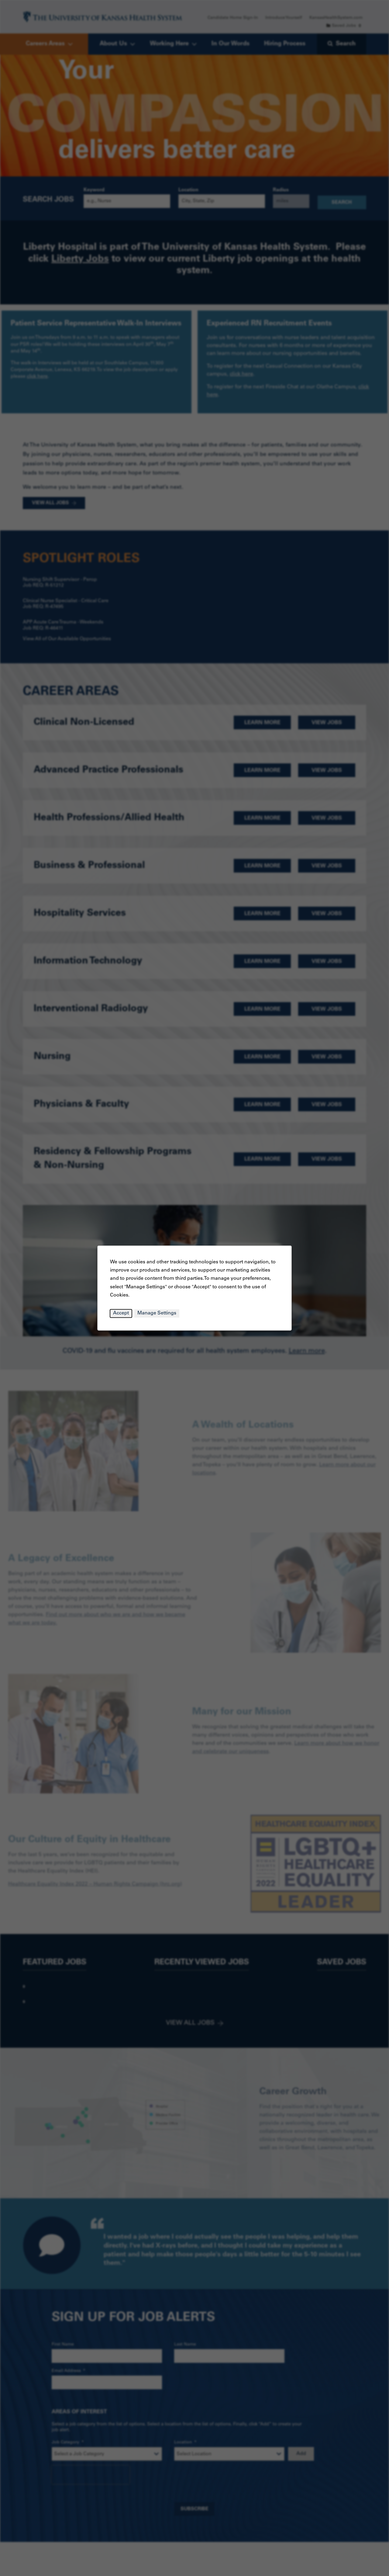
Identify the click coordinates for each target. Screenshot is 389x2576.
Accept (121, 1313)
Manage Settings (156, 1313)
